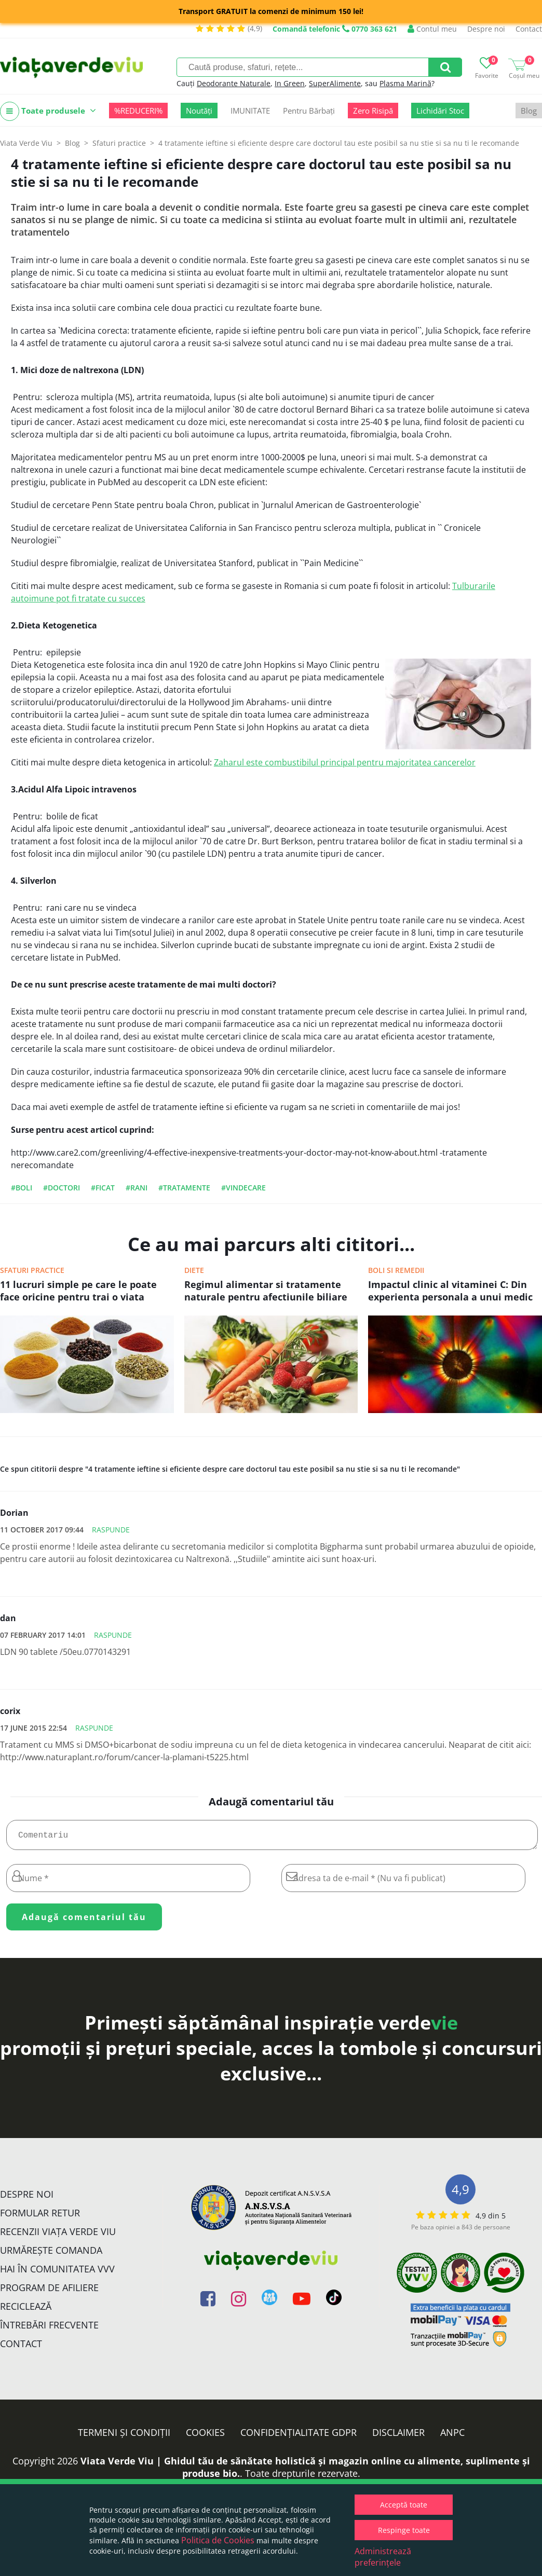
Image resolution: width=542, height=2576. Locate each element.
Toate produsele (48, 111)
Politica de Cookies (217, 2540)
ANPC (452, 2436)
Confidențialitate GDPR (298, 2436)
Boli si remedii (396, 1270)
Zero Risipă (373, 110)
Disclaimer (398, 2436)
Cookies (205, 2436)
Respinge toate (404, 2530)
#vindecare (243, 1188)
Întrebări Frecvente (49, 2329)
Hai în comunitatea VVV (57, 2273)
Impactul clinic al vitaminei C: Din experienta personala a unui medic (450, 1290)
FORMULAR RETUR (40, 2217)
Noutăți (199, 110)
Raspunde (111, 1529)
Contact (529, 29)
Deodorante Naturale (233, 83)
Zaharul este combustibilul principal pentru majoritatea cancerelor (345, 762)
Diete (194, 1270)
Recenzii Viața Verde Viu (58, 2235)
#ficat (103, 1188)
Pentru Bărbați (309, 110)
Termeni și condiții (124, 2436)
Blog (529, 110)
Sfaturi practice (32, 1270)
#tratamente (184, 1188)
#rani (136, 1188)
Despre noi (486, 29)
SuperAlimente (335, 83)
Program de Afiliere (49, 2291)
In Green (290, 83)
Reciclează (25, 2310)
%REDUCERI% (138, 110)
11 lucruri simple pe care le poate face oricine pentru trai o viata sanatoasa (78, 1291)
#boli (21, 1188)
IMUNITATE (250, 110)
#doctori (61, 1188)
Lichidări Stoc (440, 110)
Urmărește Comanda (51, 2254)
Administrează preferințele (383, 2556)
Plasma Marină (405, 83)
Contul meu (432, 29)
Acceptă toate (403, 2505)
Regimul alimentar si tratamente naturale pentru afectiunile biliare (265, 1290)
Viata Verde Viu (26, 143)
